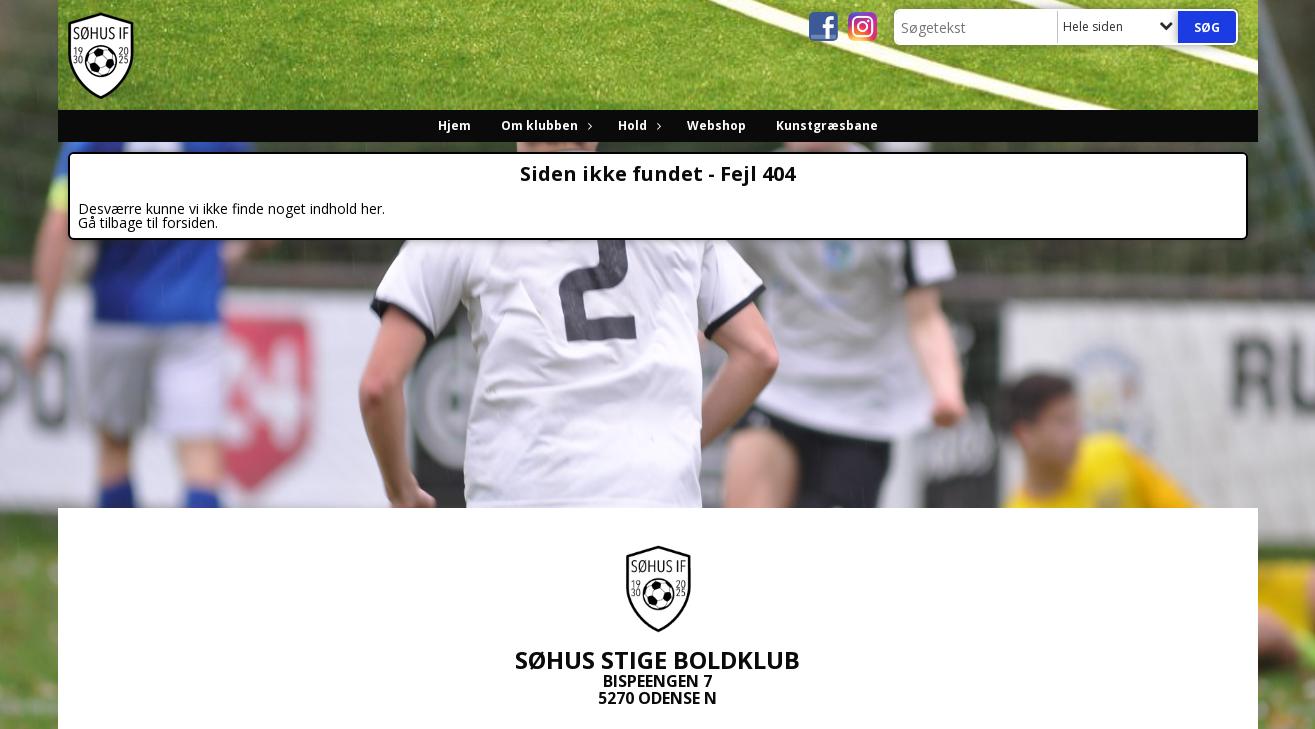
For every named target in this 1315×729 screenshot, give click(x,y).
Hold (637, 125)
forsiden (188, 222)
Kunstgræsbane (827, 125)
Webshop (716, 125)
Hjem (454, 125)
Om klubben (544, 125)
